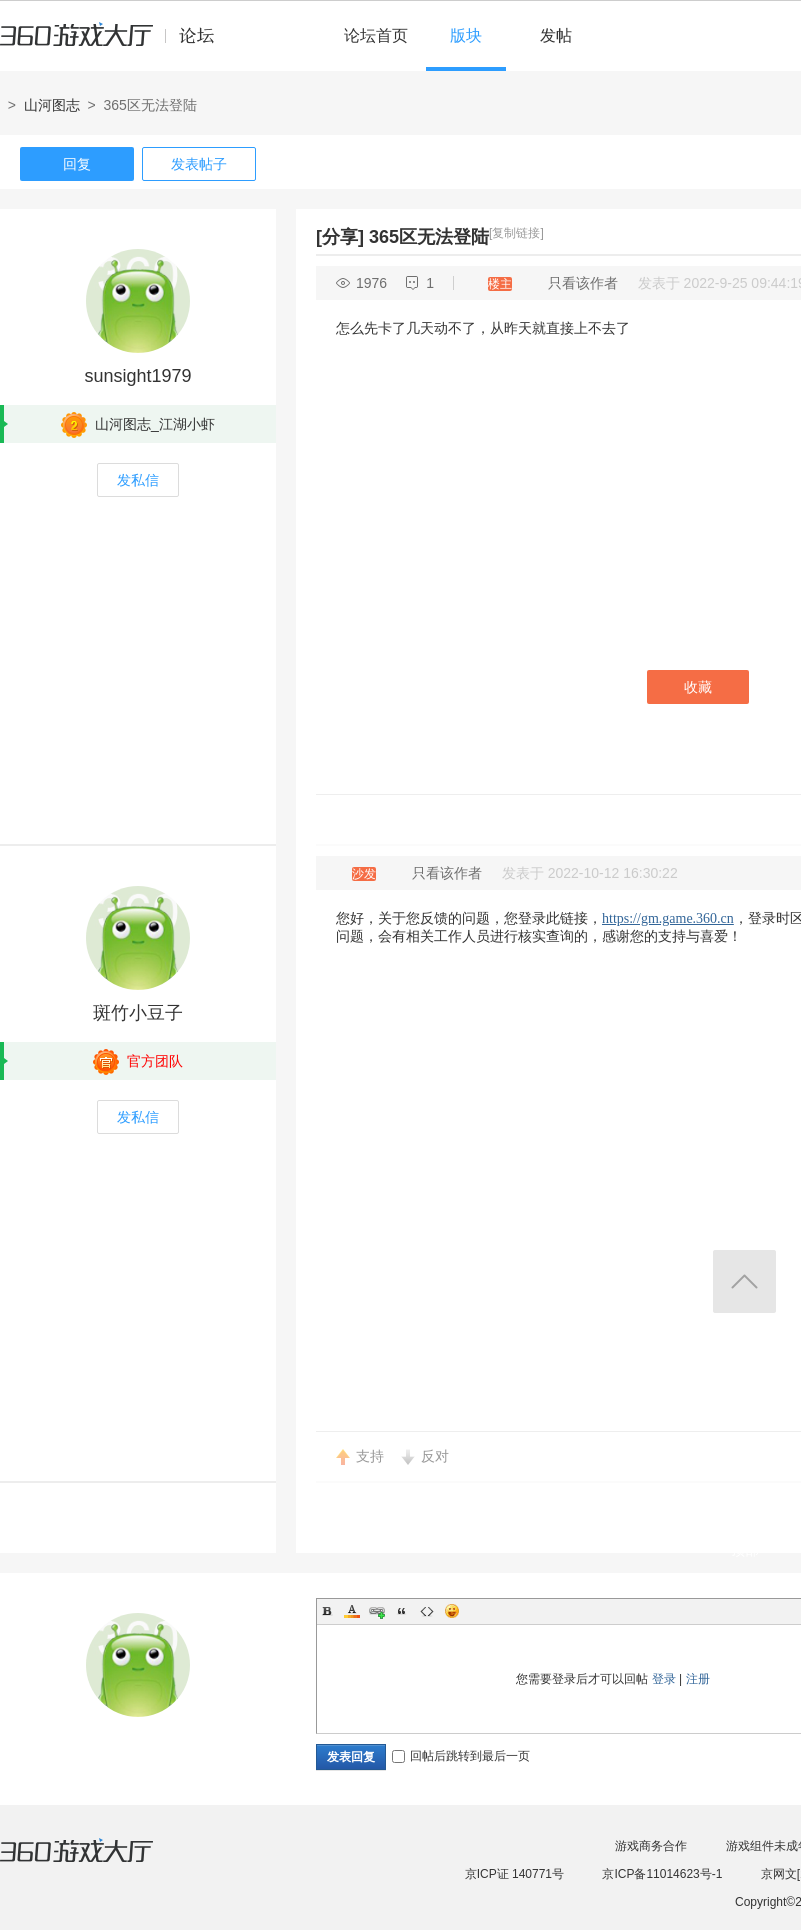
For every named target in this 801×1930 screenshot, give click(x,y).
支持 (370, 1456)
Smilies (452, 1611)
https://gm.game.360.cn (668, 918)
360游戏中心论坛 (115, 44)
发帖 (556, 35)
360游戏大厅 (97, 1863)
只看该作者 (583, 283)
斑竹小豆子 (138, 1013)
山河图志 (52, 105)
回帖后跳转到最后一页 (461, 1756)
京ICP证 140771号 (514, 1874)
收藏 (698, 687)
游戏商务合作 (651, 1846)
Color (352, 1611)
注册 (698, 1679)
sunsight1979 (137, 376)
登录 (664, 1679)
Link (377, 1611)
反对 (435, 1456)
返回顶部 (744, 1281)
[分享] (340, 237)
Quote (402, 1611)
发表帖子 (199, 164)
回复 (77, 164)
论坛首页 (376, 35)
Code (427, 1611)
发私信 (138, 480)
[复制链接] (516, 233)
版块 (466, 35)
